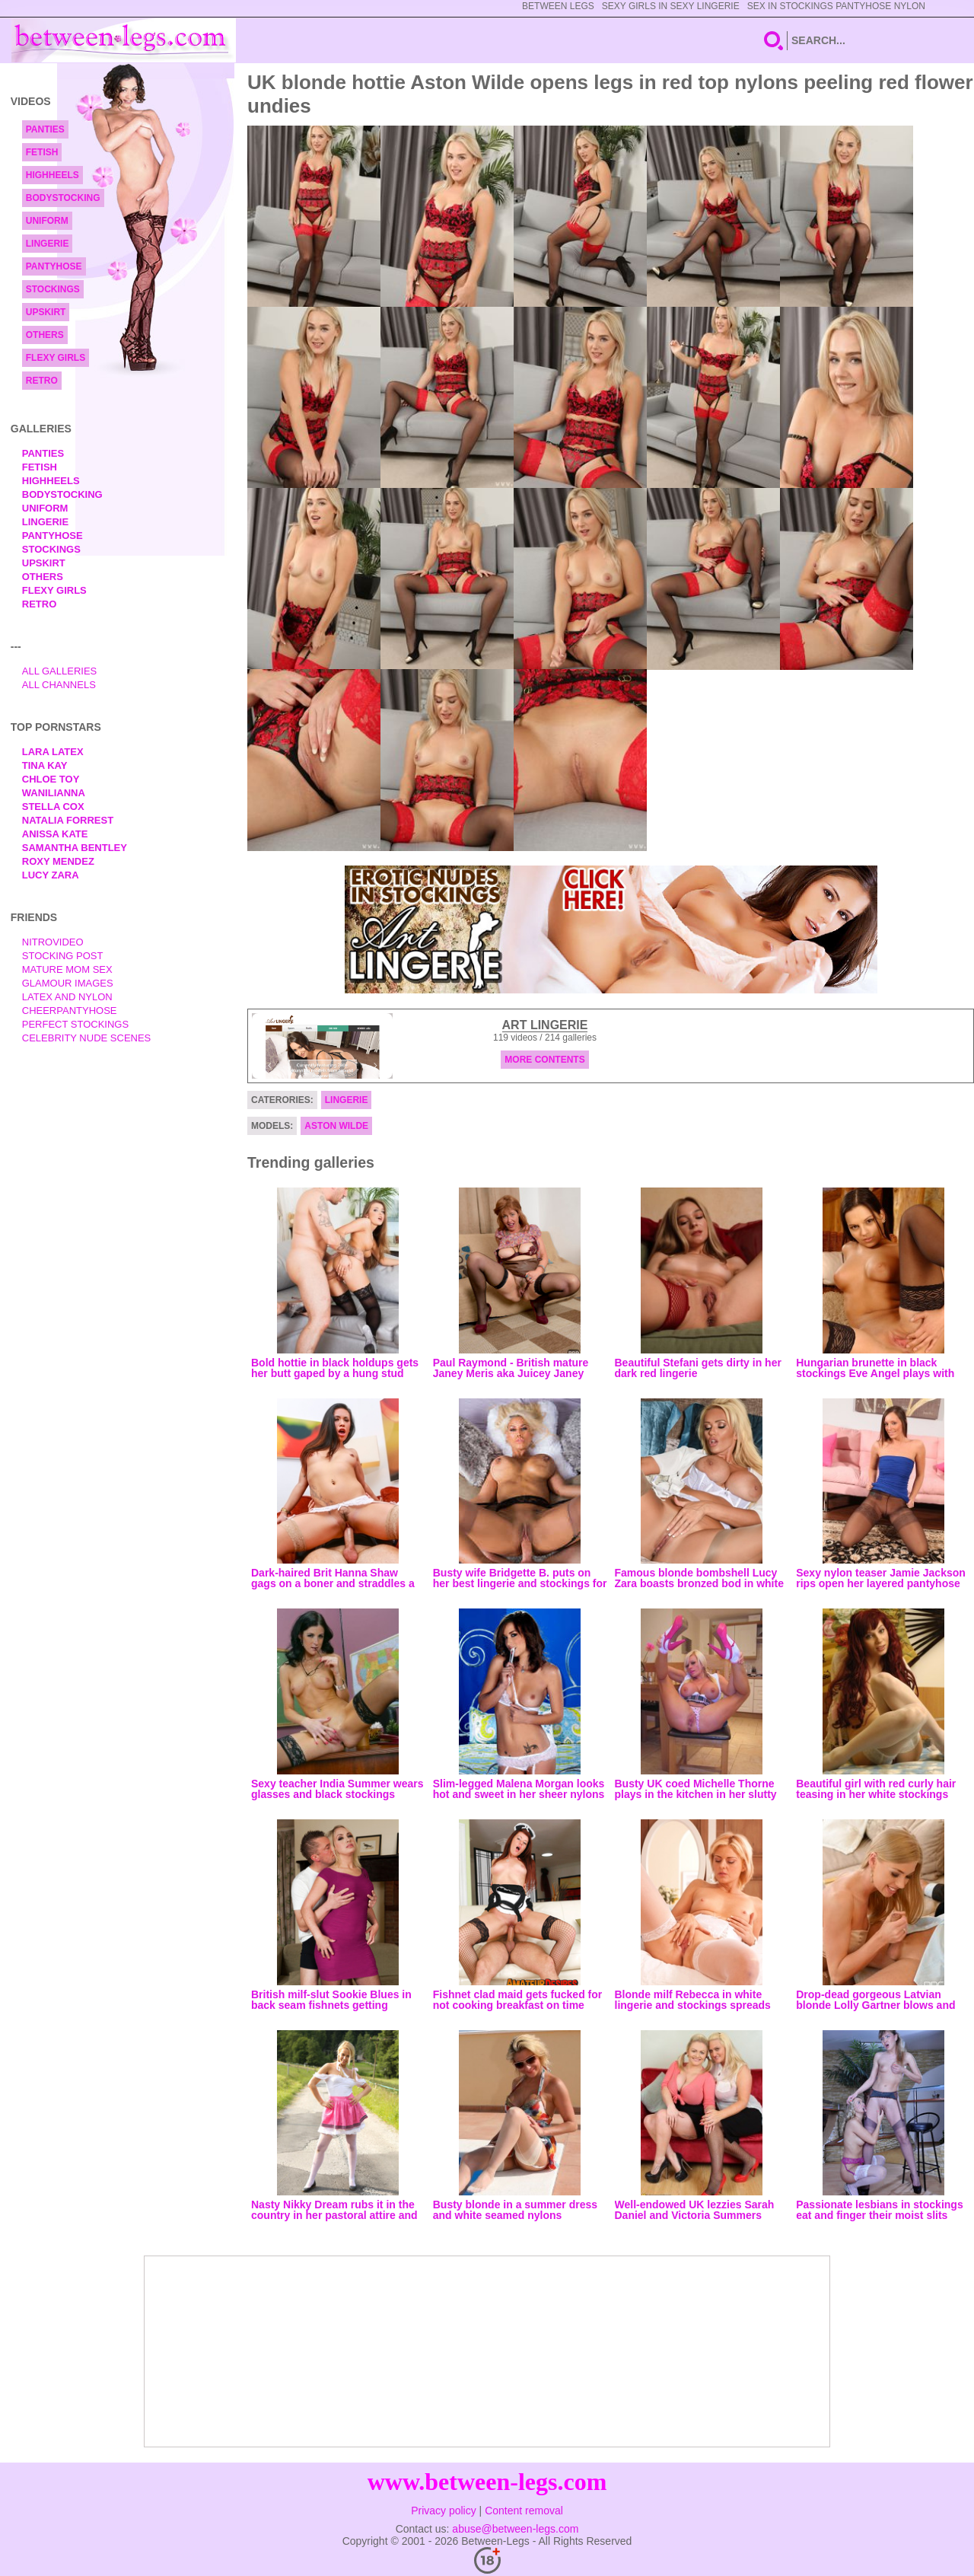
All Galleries (59, 671)
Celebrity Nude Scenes (86, 1038)
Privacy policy (443, 2510)
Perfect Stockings (75, 1024)
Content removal (524, 2510)
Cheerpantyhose (69, 1010)
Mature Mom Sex (67, 969)
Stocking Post (62, 955)
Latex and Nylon (67, 997)
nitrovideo (53, 942)
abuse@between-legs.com (515, 2529)
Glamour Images (67, 983)
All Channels (59, 684)
